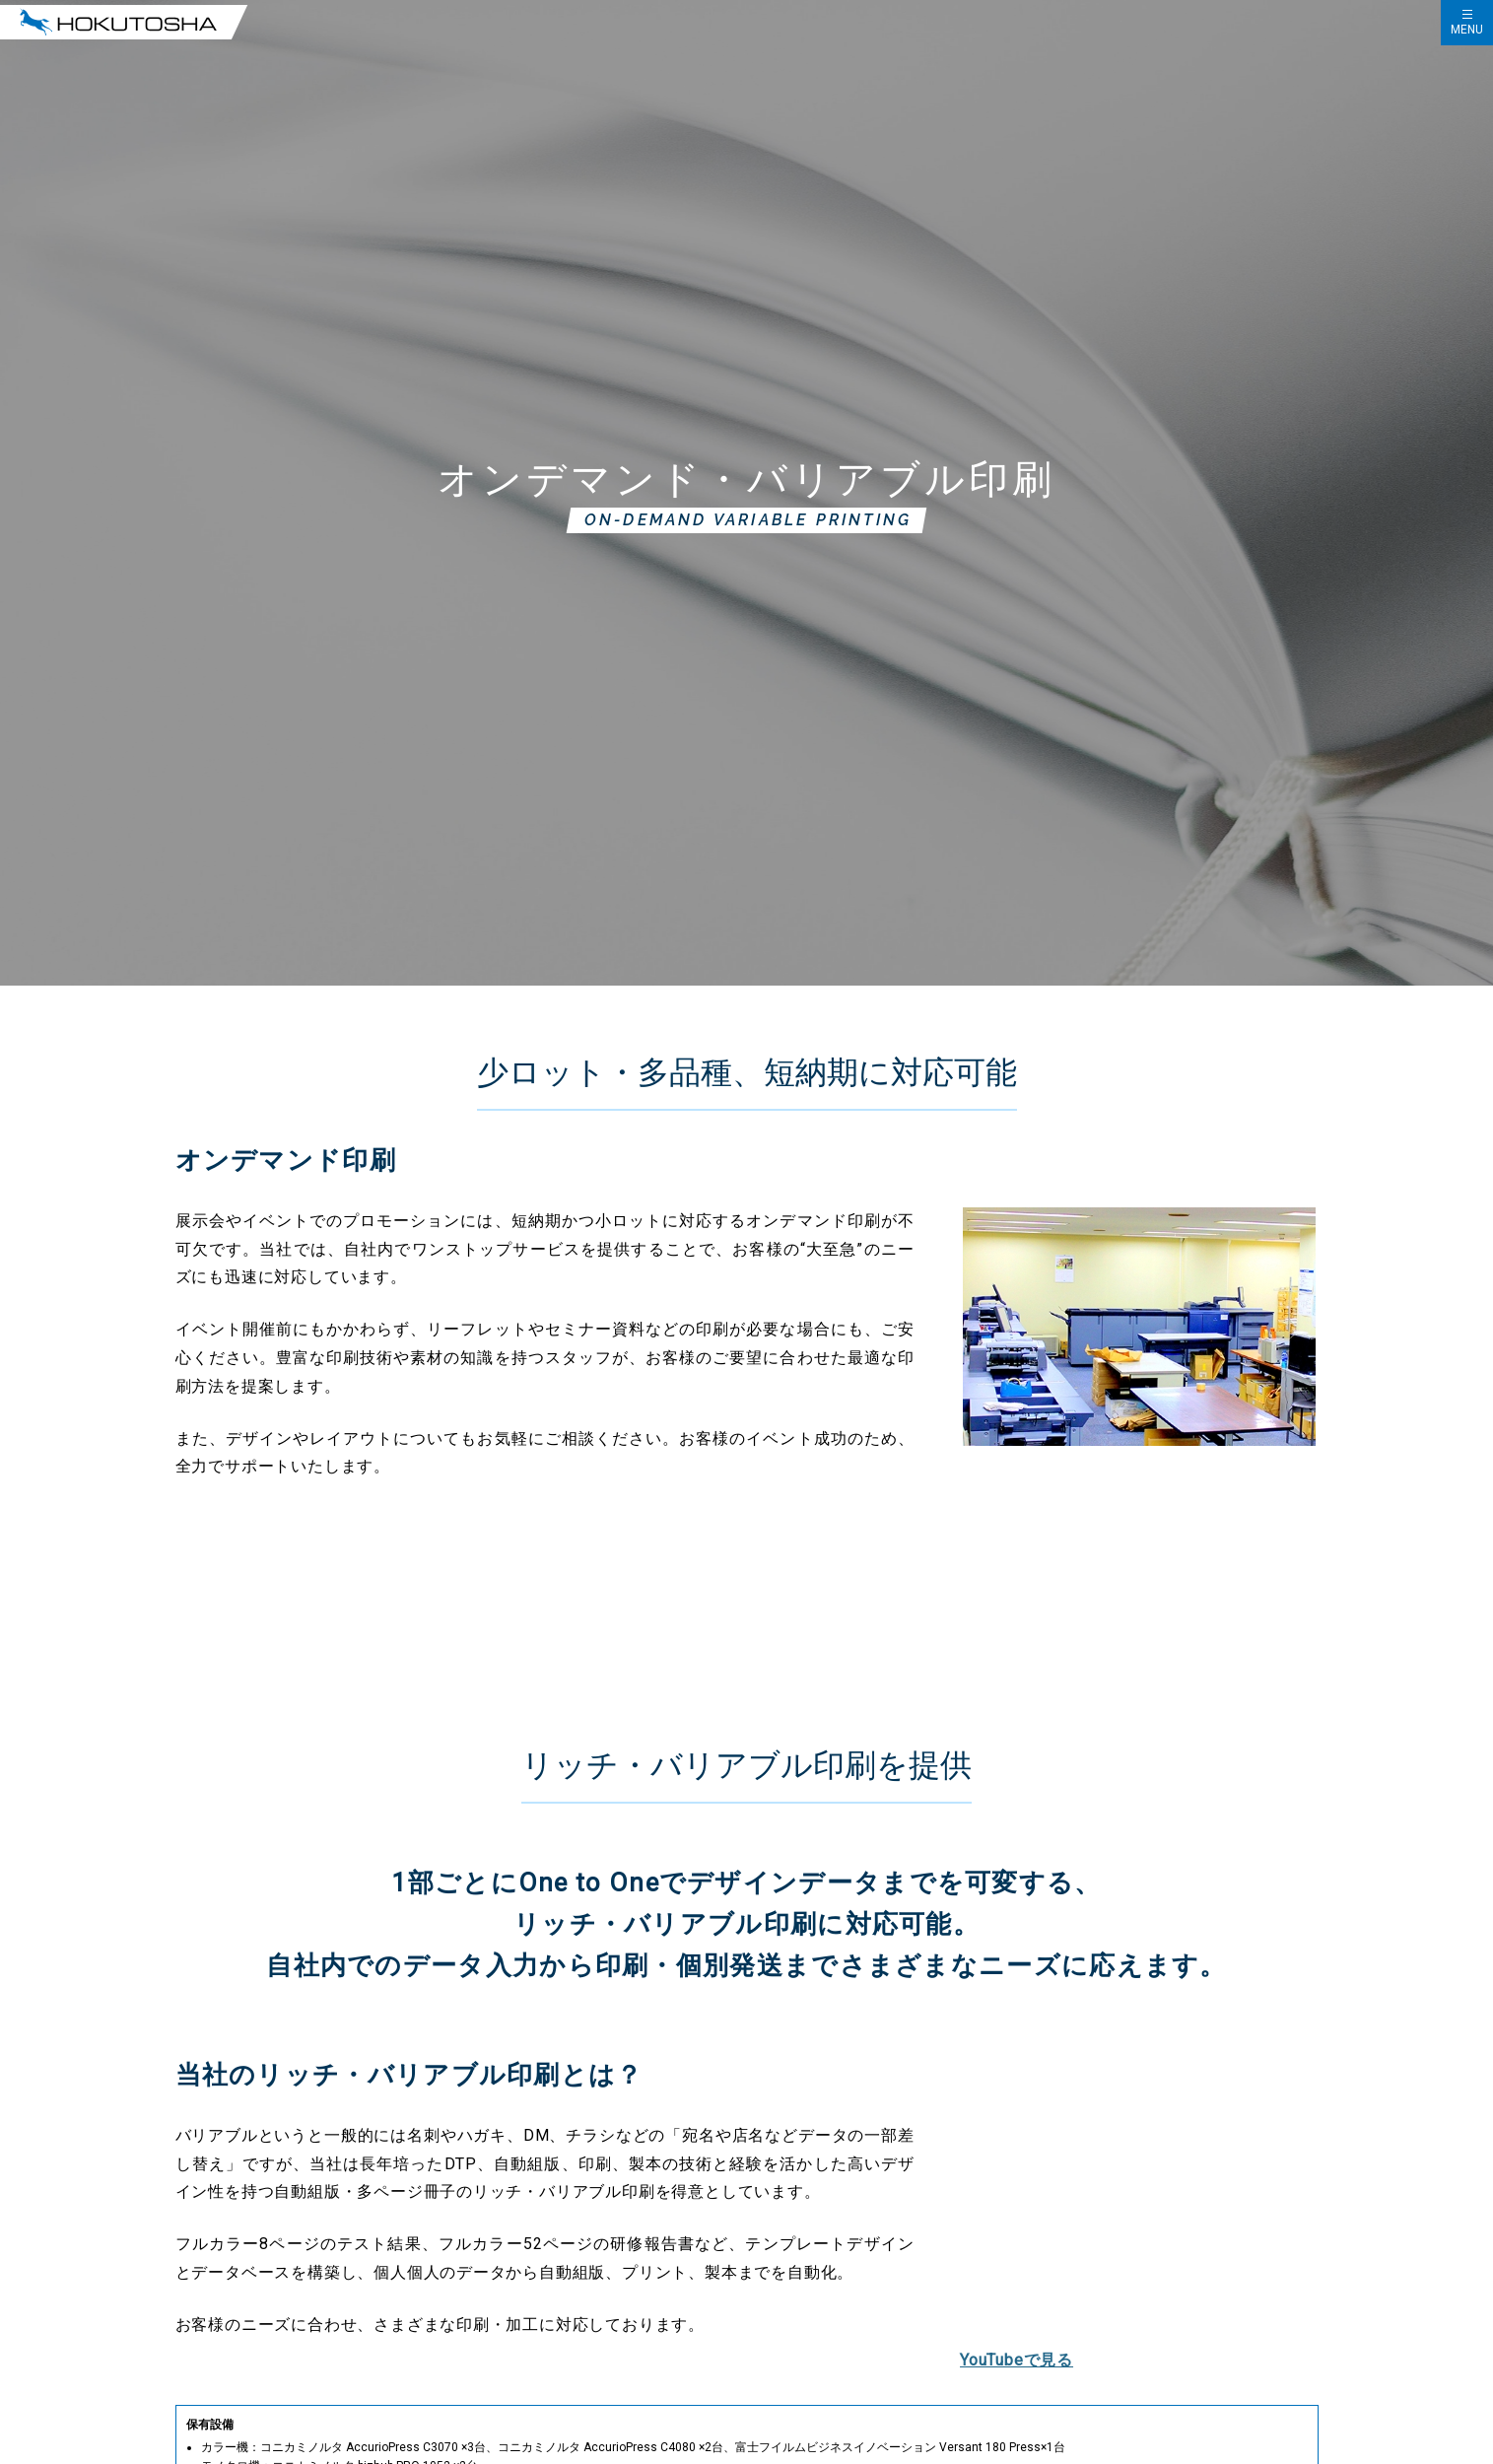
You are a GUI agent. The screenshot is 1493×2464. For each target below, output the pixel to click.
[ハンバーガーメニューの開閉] (1467, 22)
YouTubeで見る (1016, 2360)
